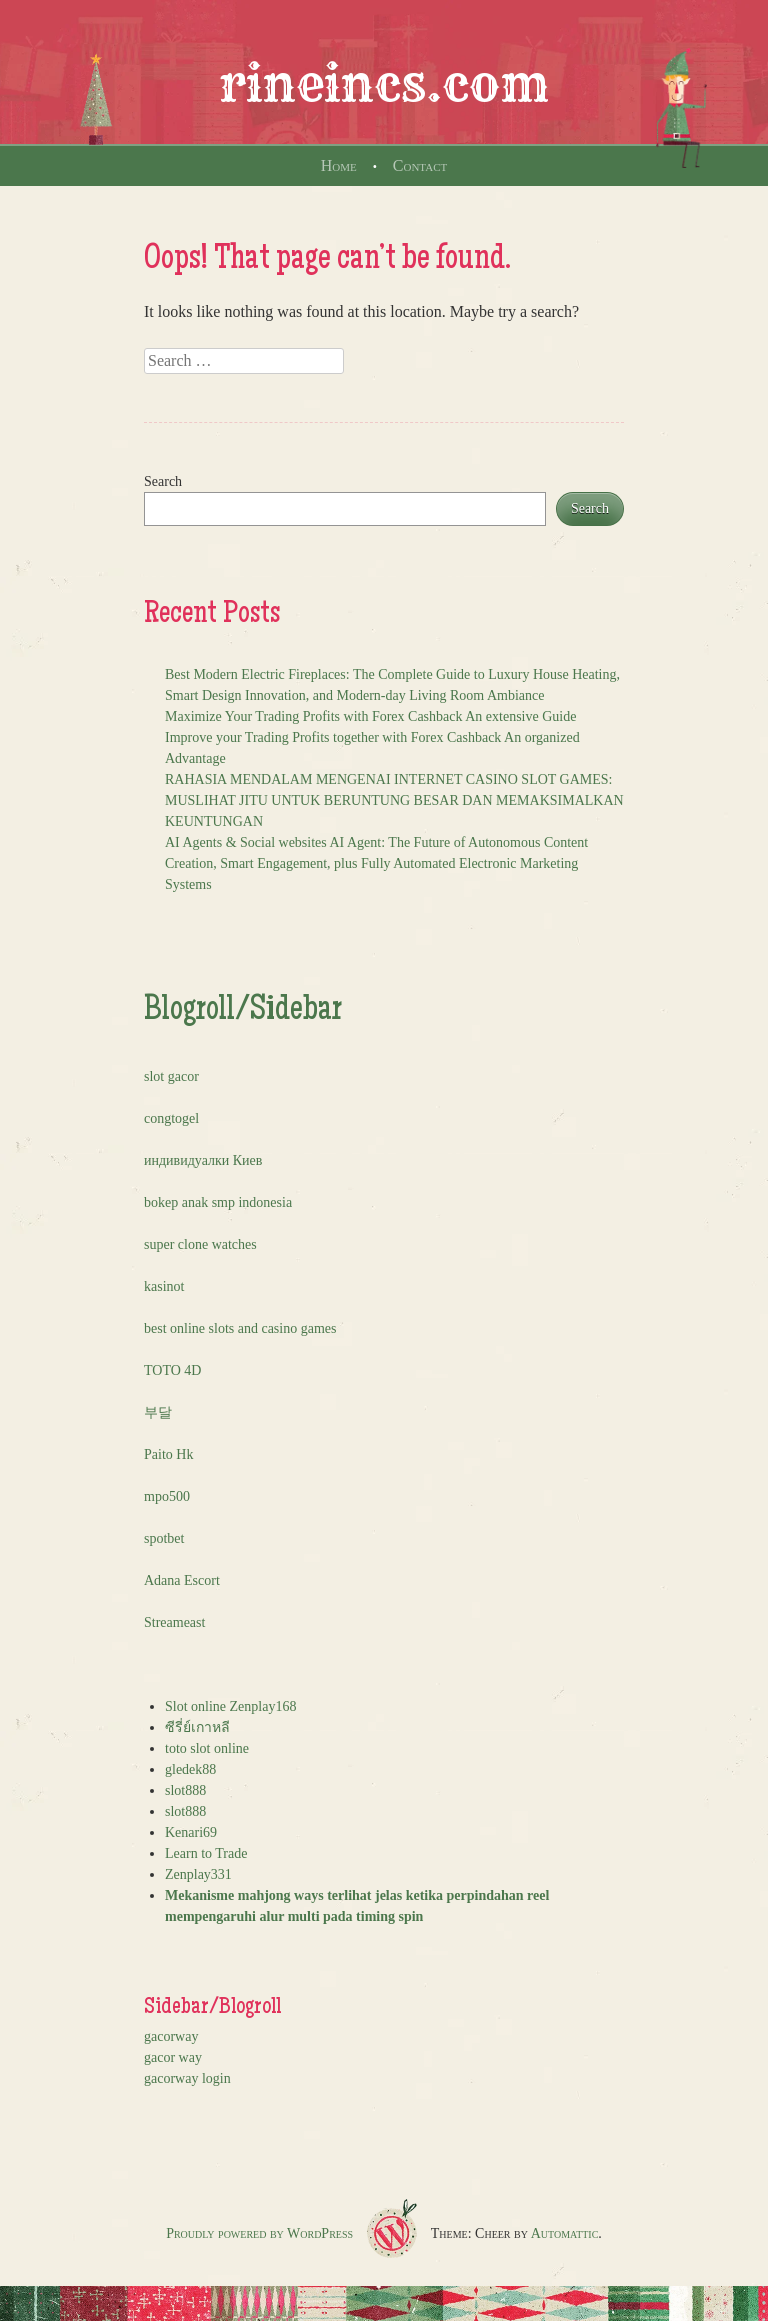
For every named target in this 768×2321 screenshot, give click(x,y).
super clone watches (200, 1244)
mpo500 (167, 1496)
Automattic (565, 2233)
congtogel (171, 1118)
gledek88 (190, 1769)
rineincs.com (384, 84)
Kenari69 (191, 1832)
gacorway (171, 2036)
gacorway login (187, 2078)
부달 (158, 1412)
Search (163, 481)
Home (339, 165)
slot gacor (171, 1076)
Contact (420, 165)
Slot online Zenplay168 (230, 1706)
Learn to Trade (206, 1853)
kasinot (164, 1286)
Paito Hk (168, 1454)
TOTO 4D (172, 1370)
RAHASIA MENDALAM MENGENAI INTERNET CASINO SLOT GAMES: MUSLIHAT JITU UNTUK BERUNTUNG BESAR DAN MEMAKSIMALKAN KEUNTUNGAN (394, 800)
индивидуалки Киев (203, 1160)
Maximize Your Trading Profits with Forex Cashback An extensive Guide (370, 716)
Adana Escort (182, 1580)
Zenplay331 (198, 1874)
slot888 (185, 1790)
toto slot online (207, 1748)
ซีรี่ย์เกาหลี (197, 1727)
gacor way (173, 2057)
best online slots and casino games (240, 1328)
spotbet (164, 1538)
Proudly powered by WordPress (259, 2233)
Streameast (174, 1622)
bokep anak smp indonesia (218, 1202)
